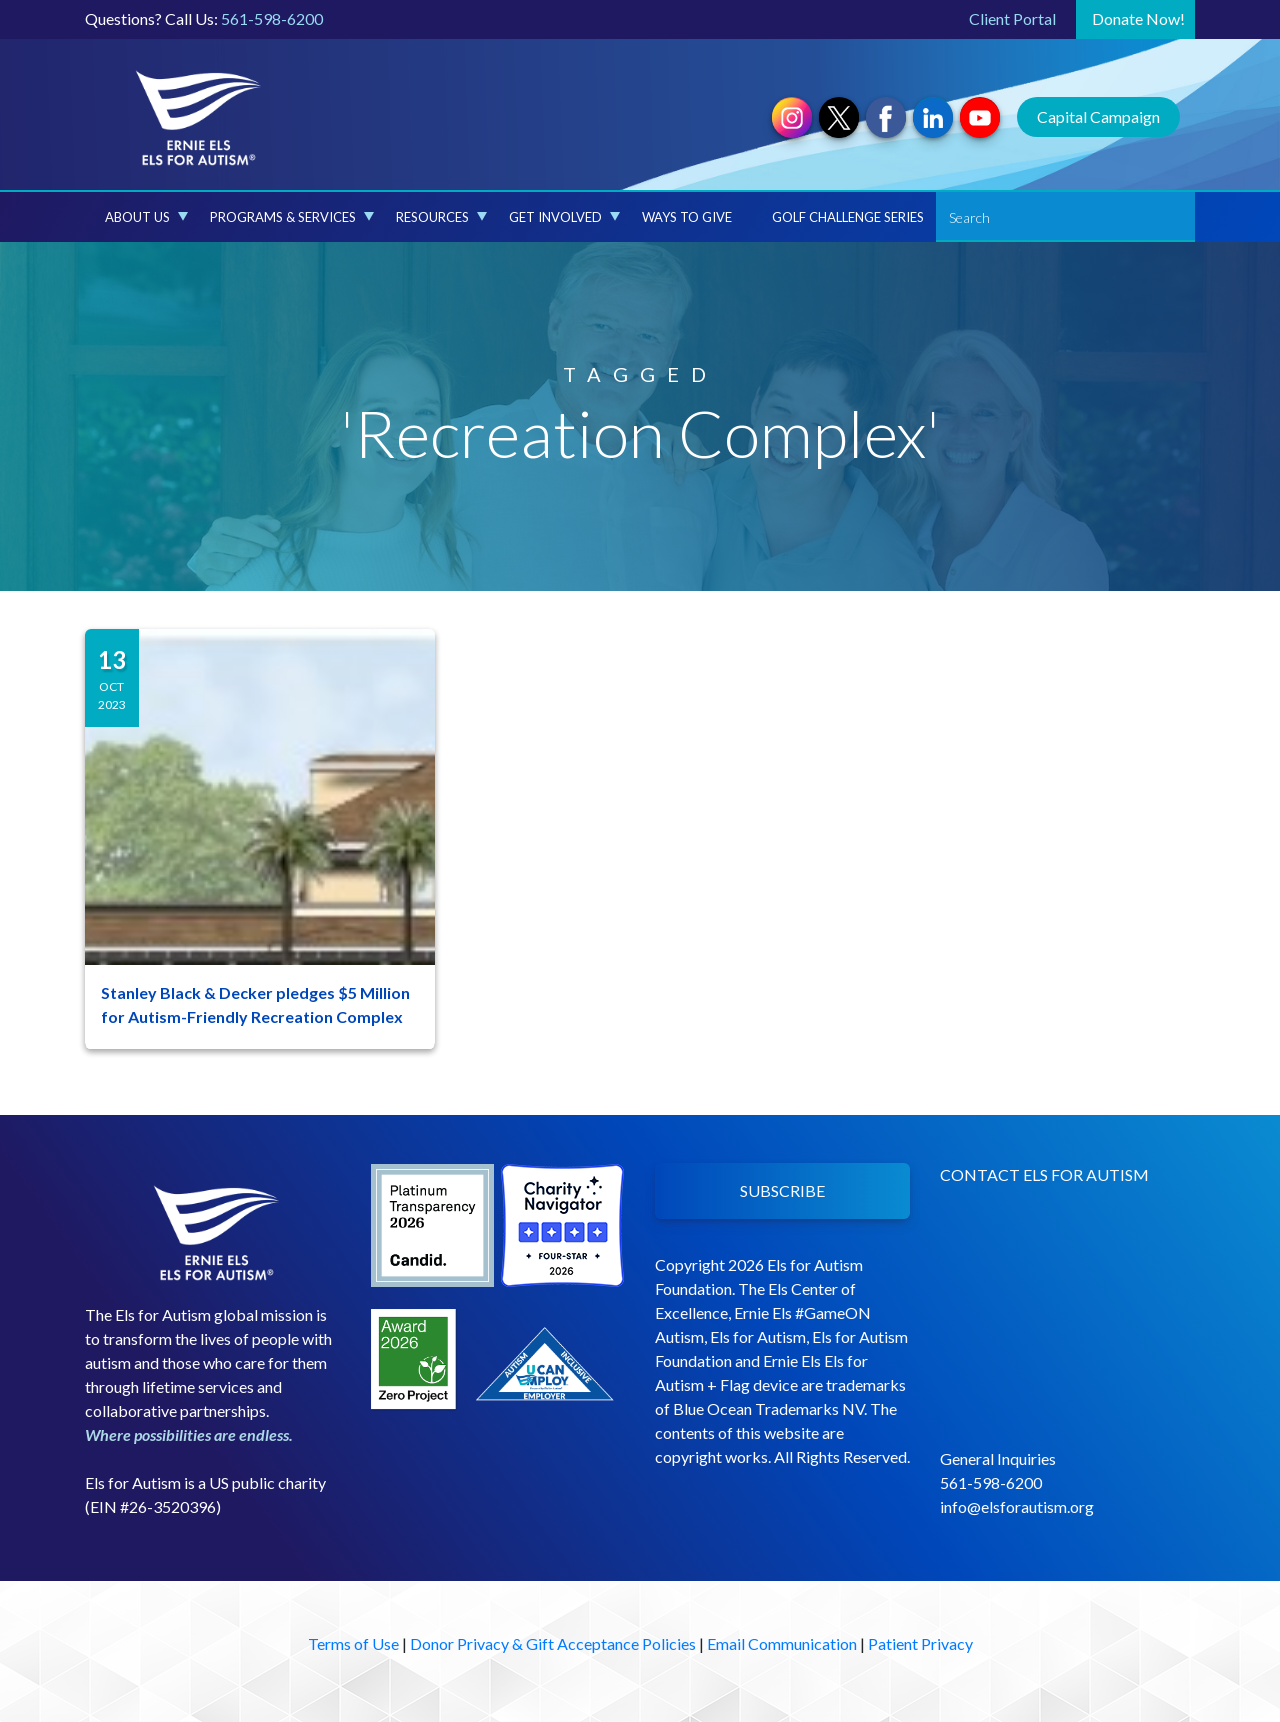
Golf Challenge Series (848, 217)
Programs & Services (292, 217)
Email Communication (782, 1643)
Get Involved (564, 217)
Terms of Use (353, 1643)
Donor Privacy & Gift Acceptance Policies (553, 1643)
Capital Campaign (1098, 116)
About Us (146, 217)
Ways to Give (687, 217)
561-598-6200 (272, 18)
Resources (441, 217)
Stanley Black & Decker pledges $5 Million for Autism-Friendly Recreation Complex (255, 1004)
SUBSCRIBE (782, 1190)
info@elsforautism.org (1017, 1506)
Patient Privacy (920, 1643)
